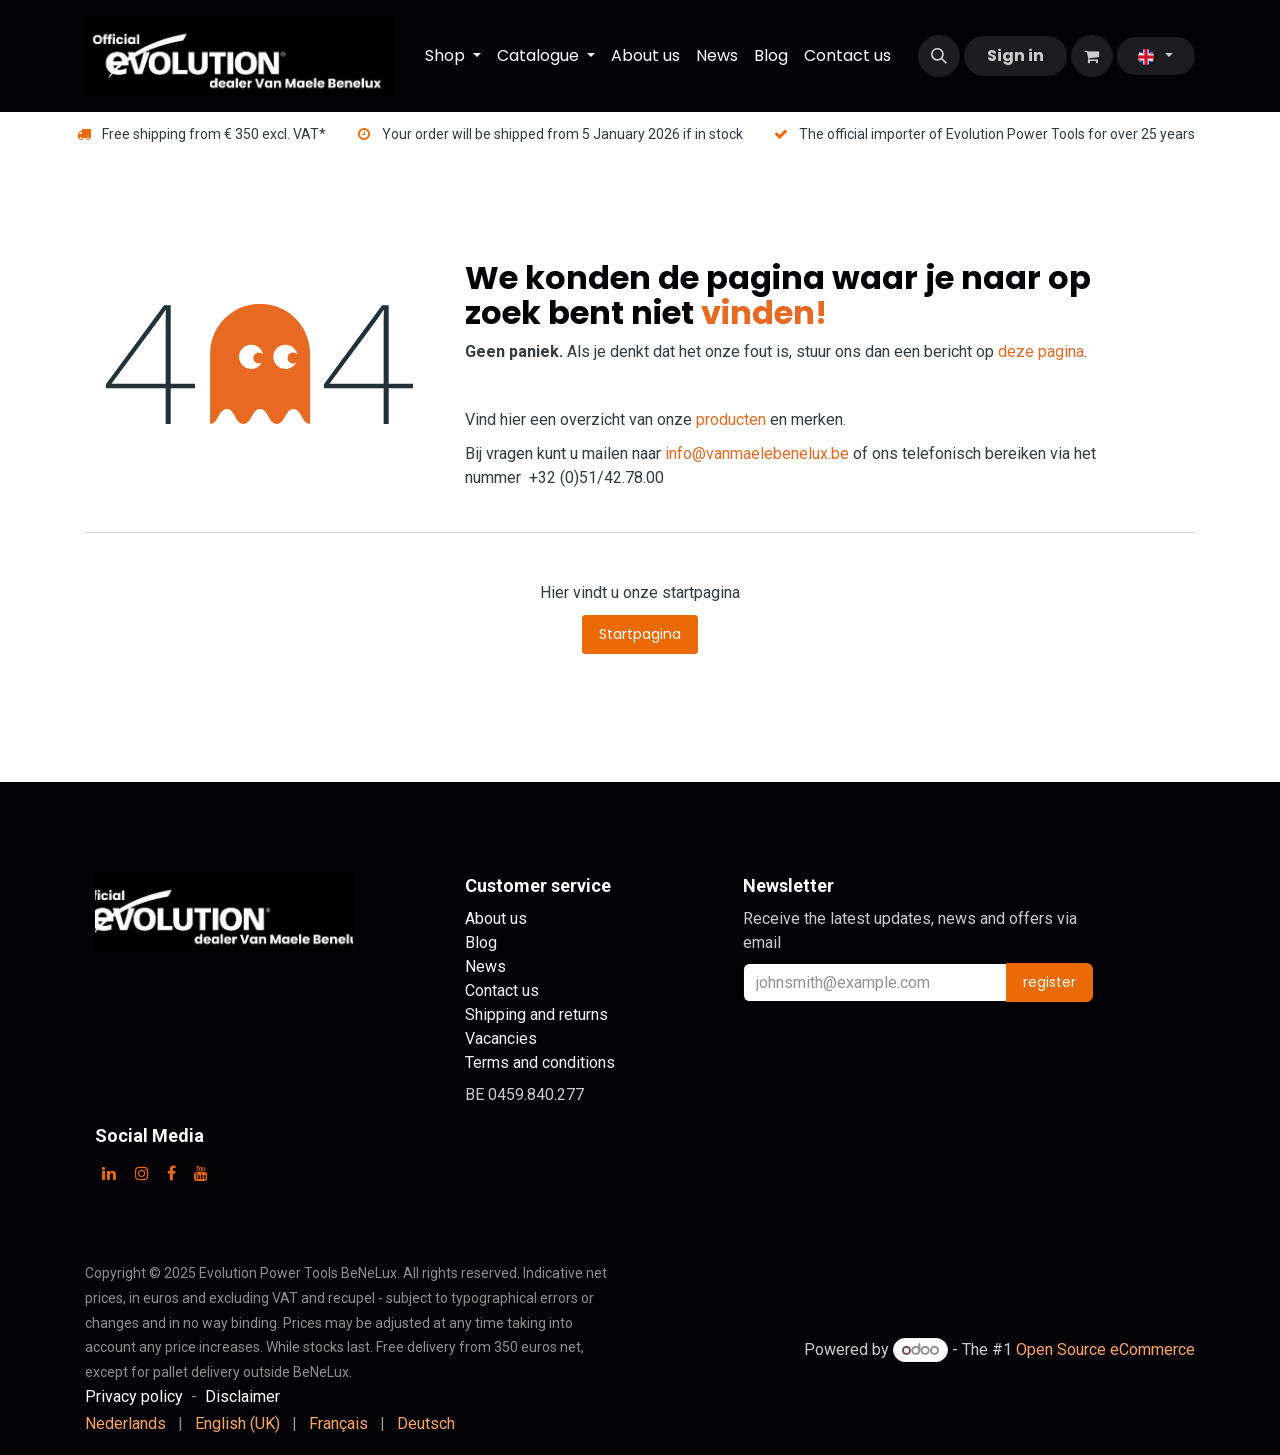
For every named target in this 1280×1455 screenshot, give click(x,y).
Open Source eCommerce (1105, 1349)
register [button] (1049, 982)
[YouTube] (201, 1173)
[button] (939, 56)
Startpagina (640, 634)
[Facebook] (171, 1173)
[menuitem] (453, 56)
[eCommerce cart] (1092, 56)
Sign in (1015, 55)
